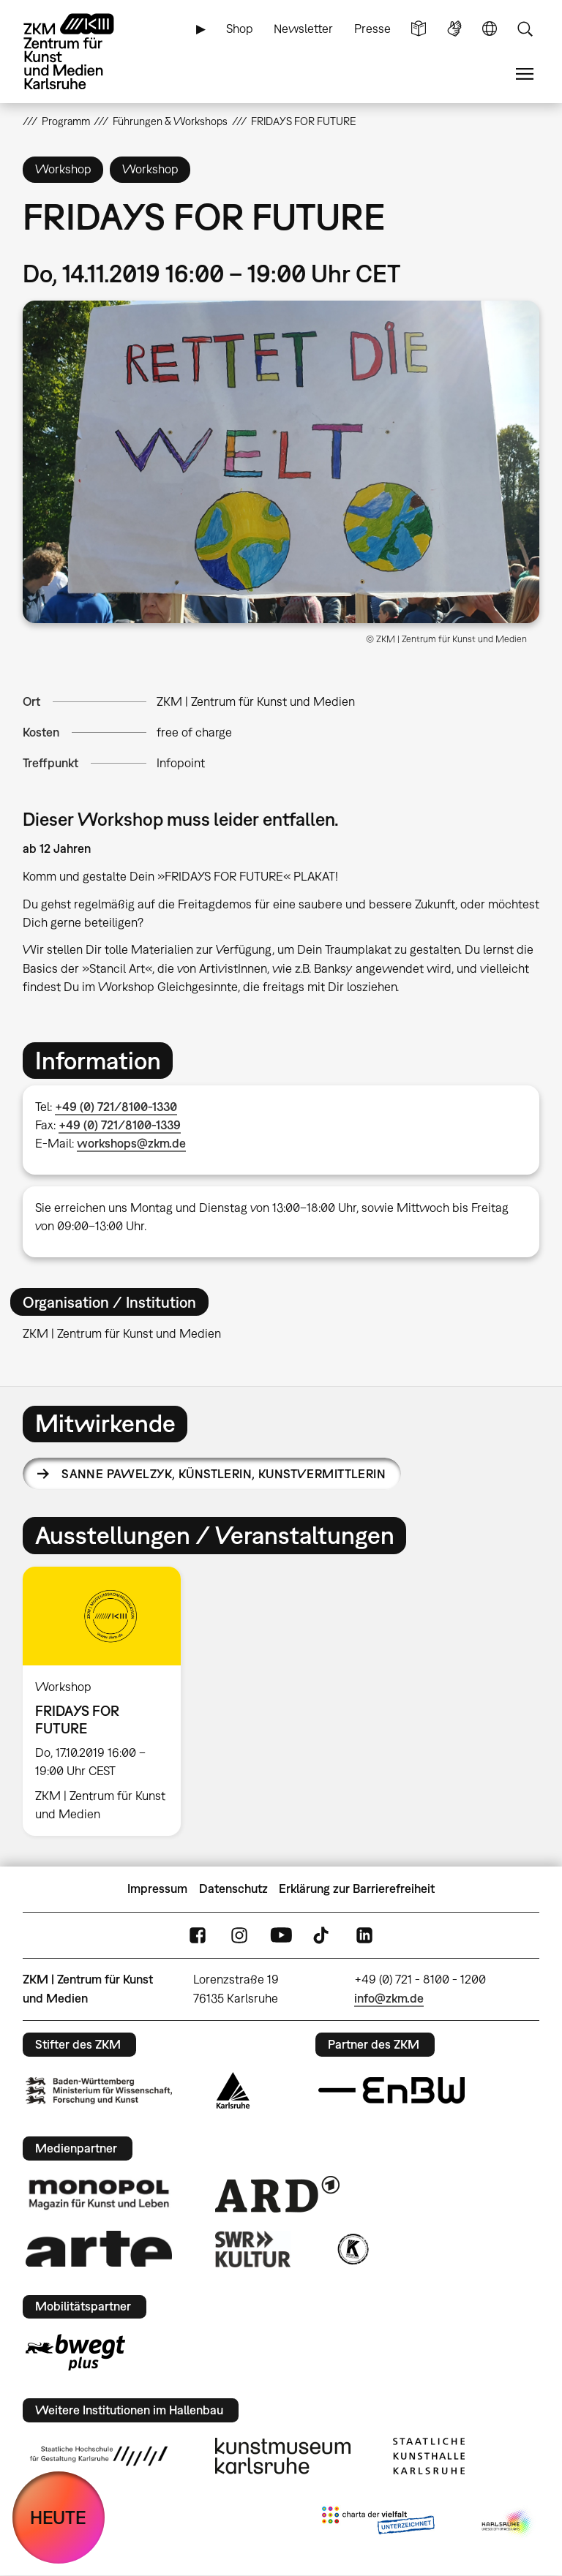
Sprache (489, 28)
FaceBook (197, 1934)
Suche (524, 28)
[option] (108, 1701)
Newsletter (303, 28)
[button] (281, 462)
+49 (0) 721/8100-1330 (116, 1106)
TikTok (322, 1934)
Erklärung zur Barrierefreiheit (357, 1888)
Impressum (157, 1888)
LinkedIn (364, 1934)
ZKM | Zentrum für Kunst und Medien (256, 701)
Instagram (239, 1934)
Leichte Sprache (418, 28)
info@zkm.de (389, 1998)
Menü (524, 74)
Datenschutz (233, 1888)
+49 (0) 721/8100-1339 (120, 1125)
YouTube (281, 1934)
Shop (239, 28)
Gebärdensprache (454, 28)
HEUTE (58, 2517)
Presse (372, 28)
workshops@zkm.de (131, 1143)
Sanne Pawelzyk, (223, 1473)
